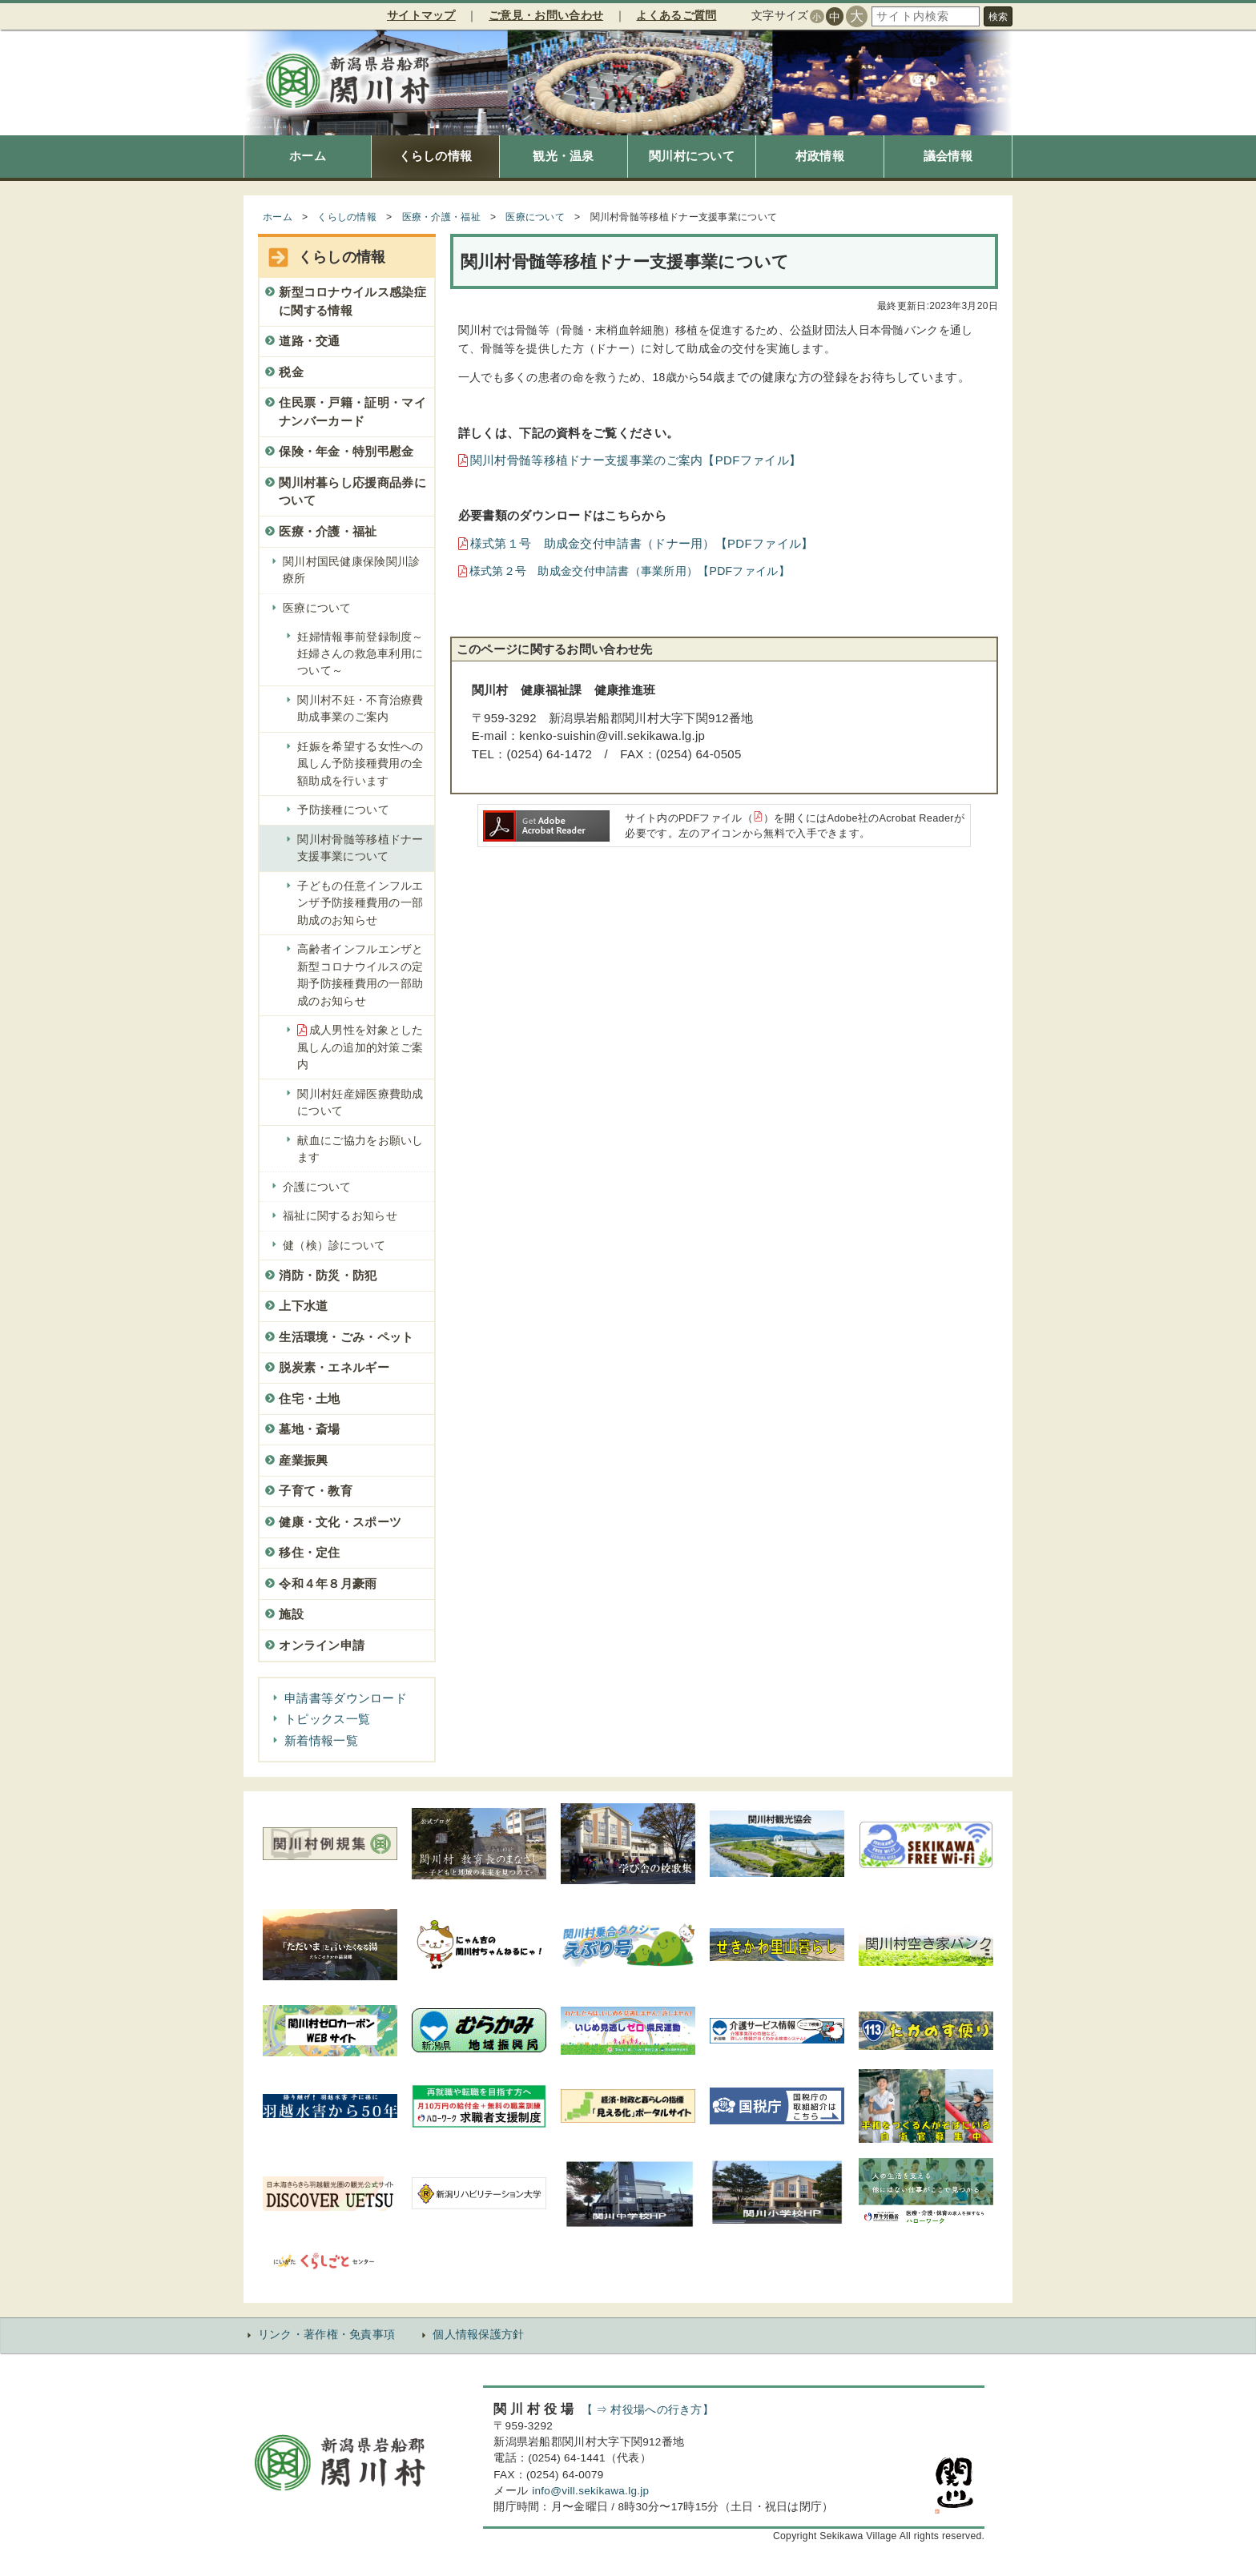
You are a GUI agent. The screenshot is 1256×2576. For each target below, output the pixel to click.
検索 (998, 16)
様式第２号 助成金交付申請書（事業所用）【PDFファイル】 (629, 571)
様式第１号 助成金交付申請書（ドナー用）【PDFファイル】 (642, 543)
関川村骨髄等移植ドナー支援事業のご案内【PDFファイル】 (635, 460)
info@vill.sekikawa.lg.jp (590, 2491)
